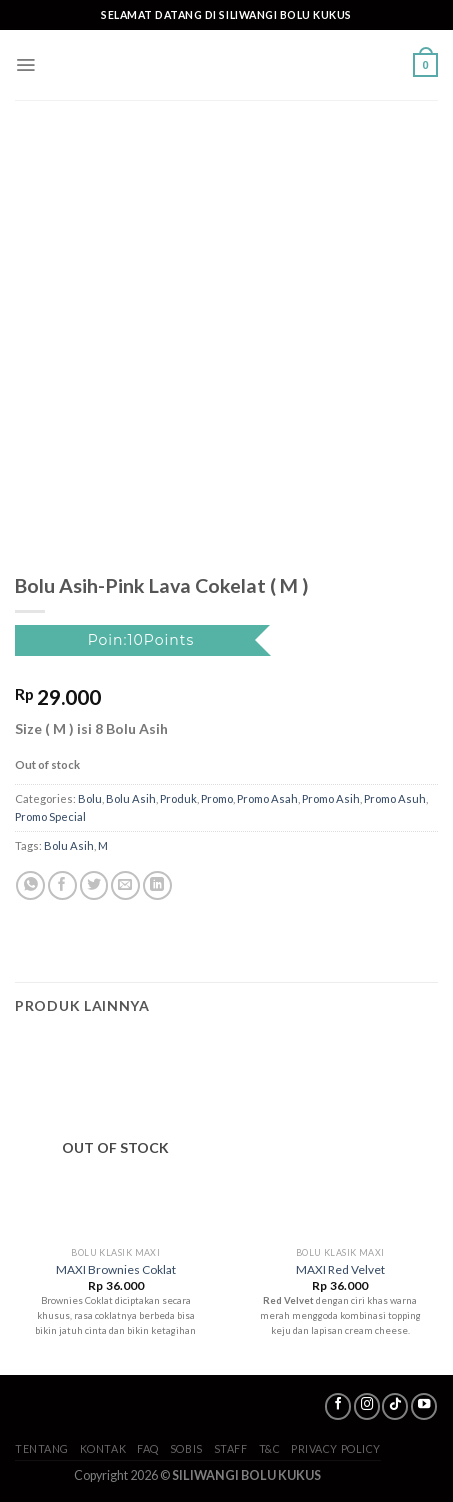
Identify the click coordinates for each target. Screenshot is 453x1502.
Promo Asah (267, 798)
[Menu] (25, 65)
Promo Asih (331, 798)
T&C (270, 1448)
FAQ (148, 1448)
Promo (217, 798)
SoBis (186, 1448)
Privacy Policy (336, 1448)
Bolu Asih (131, 798)
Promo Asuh (395, 798)
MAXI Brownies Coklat (116, 1269)
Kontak (103, 1448)
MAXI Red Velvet (340, 1269)
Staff (231, 1448)
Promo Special (50, 816)
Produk (178, 798)
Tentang (42, 1448)
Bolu (90, 798)
